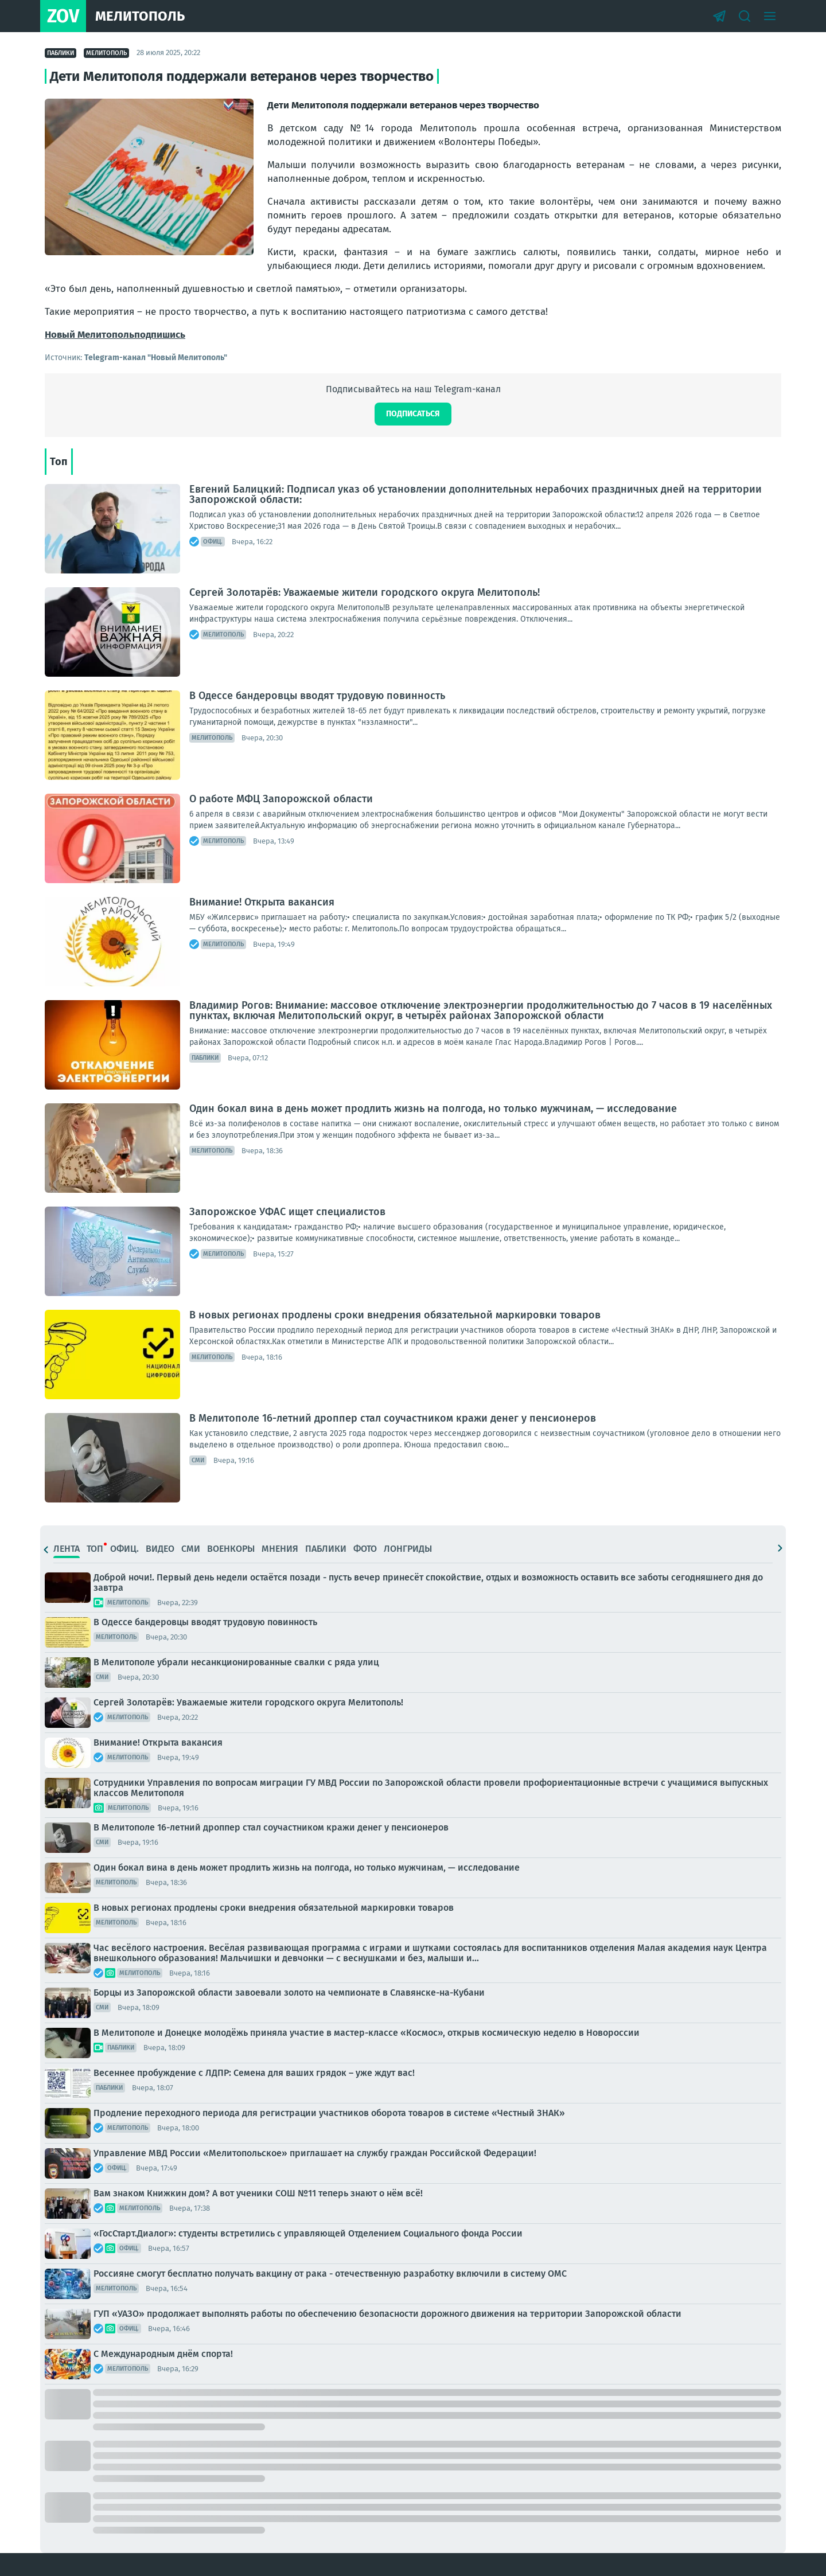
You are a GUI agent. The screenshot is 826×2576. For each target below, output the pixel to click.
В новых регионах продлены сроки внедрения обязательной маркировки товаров (395, 1315)
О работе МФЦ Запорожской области (281, 799)
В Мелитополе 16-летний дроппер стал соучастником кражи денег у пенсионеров (392, 1418)
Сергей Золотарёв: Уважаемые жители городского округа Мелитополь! (364, 592)
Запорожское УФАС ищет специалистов (287, 1211)
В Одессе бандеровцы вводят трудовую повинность (317, 695)
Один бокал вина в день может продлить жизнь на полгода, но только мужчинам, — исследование (433, 1108)
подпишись (159, 335)
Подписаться (413, 414)
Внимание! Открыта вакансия (261, 902)
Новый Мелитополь (89, 335)
